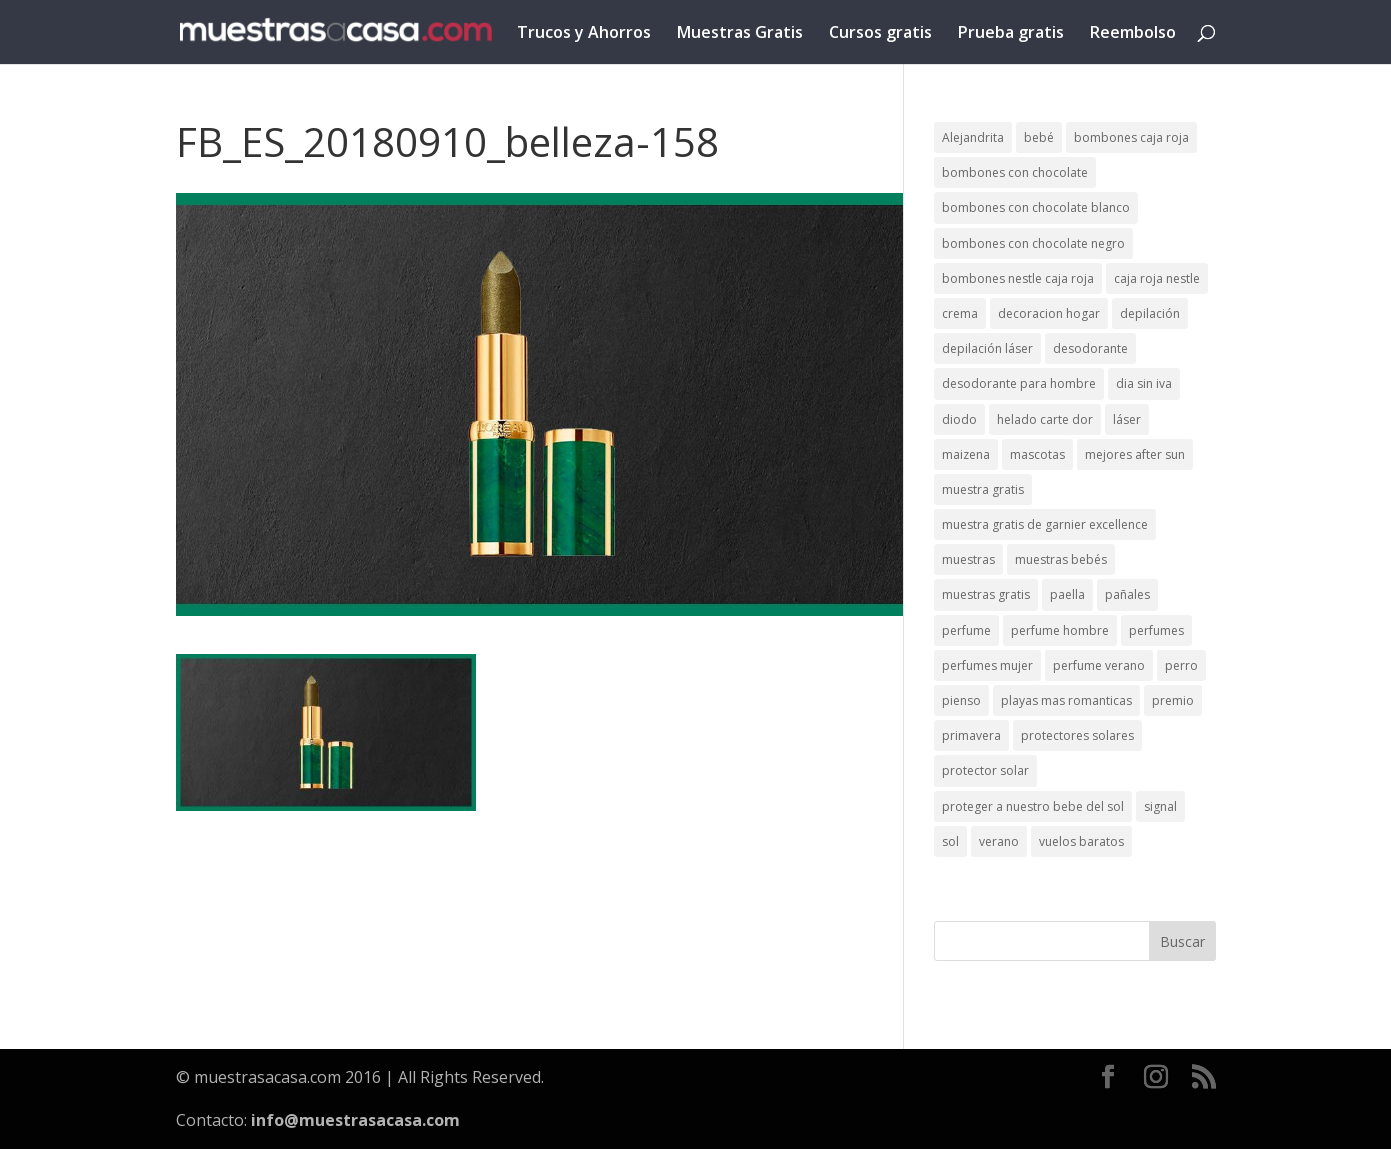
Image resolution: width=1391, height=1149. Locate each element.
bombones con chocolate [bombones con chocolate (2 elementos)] (1015, 172)
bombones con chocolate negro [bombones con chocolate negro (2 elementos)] (1033, 243)
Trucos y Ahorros (584, 34)
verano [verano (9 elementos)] (999, 841)
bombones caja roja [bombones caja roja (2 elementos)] (1131, 137)
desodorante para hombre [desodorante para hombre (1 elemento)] (1019, 383)
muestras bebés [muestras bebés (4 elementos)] (1061, 559)
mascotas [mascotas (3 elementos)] (1037, 454)
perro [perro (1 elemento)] (1181, 665)
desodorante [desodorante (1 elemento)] (1090, 348)
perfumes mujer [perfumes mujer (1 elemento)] (987, 665)
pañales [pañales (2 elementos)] (1127, 594)
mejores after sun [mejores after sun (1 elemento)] (1135, 454)
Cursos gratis (880, 34)
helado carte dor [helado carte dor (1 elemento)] (1045, 419)
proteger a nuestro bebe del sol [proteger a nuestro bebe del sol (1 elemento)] (1033, 806)
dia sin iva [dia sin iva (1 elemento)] (1144, 383)
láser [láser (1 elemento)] (1127, 419)
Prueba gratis (1011, 34)
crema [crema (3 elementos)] (960, 313)
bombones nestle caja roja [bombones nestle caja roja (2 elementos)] (1018, 278)
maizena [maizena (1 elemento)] (966, 454)
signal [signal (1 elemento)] (1160, 806)
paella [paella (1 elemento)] (1067, 594)
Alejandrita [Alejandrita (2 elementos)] (973, 137)
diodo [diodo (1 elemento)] (959, 419)
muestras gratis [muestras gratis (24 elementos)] (986, 594)
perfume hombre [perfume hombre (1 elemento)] (1060, 630)
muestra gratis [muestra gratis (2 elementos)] (983, 489)
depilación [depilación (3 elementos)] (1150, 313)
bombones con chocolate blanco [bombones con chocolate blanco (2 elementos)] (1036, 207)
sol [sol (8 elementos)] (950, 841)
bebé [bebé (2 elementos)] (1039, 137)
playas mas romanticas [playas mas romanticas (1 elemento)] (1066, 700)
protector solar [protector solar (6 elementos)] (985, 770)
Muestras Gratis (740, 34)
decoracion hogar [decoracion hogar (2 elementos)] (1049, 313)
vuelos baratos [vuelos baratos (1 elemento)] (1081, 841)
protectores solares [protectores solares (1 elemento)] (1077, 735)
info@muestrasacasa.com (355, 1120)
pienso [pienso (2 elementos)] (961, 700)
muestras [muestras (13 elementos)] (968, 559)
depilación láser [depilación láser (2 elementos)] (987, 348)
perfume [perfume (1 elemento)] (966, 630)
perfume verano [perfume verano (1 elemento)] (1099, 665)
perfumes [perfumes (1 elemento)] (1156, 630)
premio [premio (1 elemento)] (1173, 700)
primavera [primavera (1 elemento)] (971, 735)
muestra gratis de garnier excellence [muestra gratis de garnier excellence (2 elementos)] (1045, 524)
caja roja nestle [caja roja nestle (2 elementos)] (1157, 278)
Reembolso (1133, 34)
